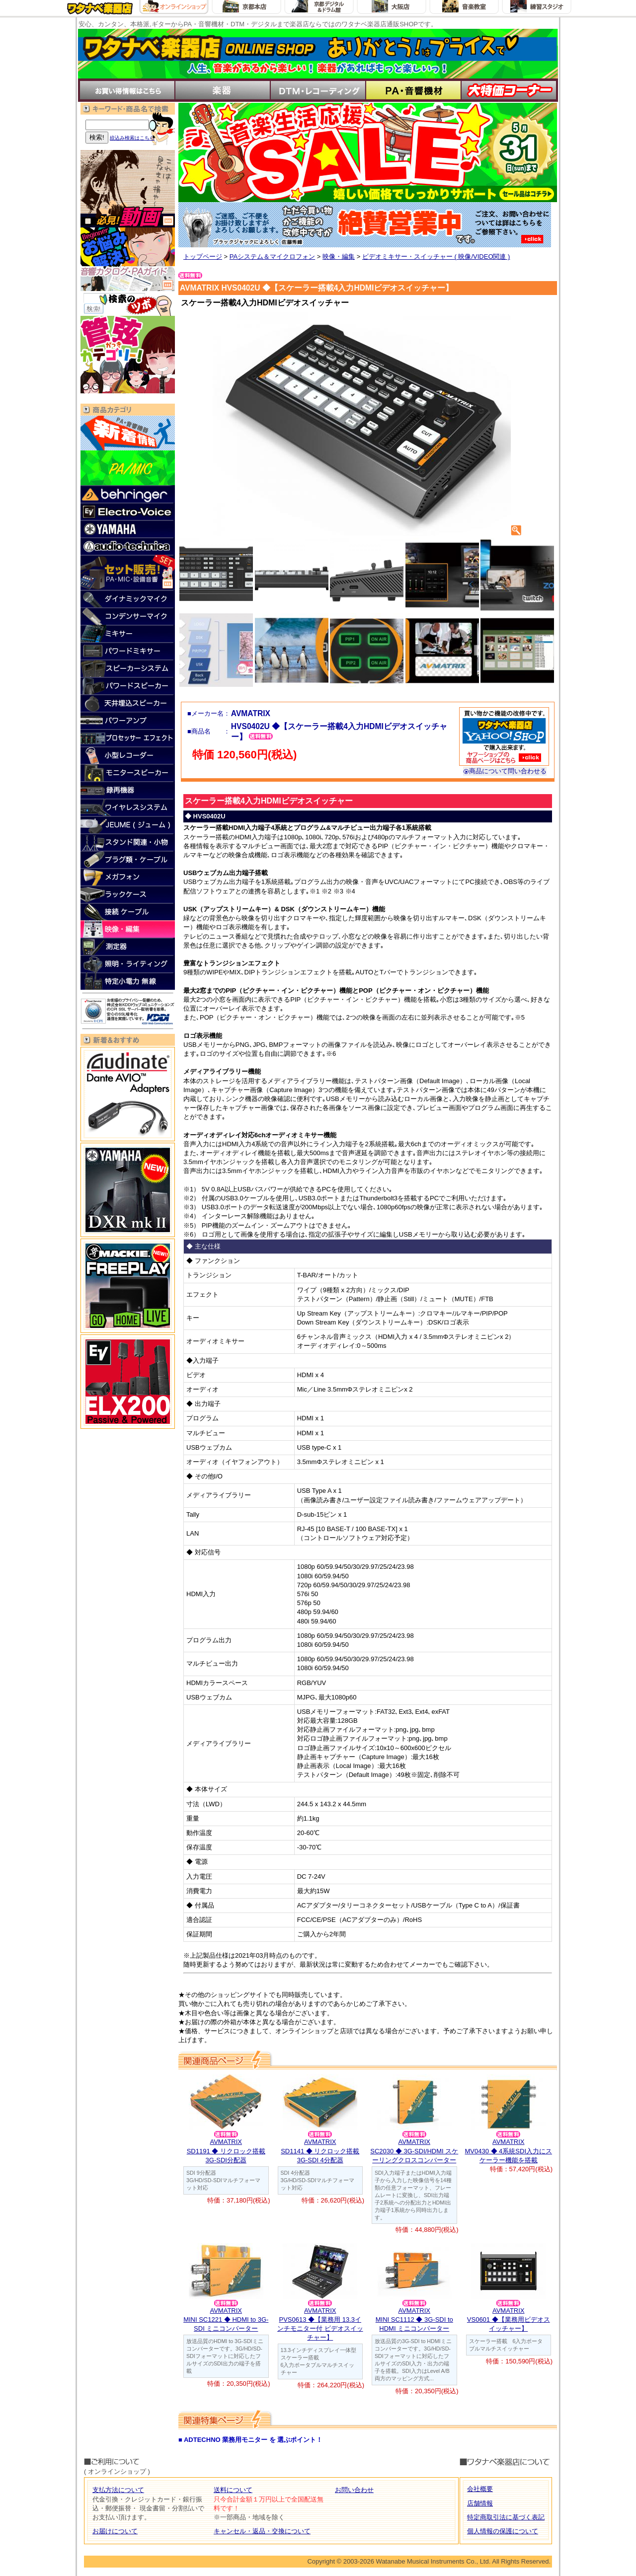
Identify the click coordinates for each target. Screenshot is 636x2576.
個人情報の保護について (502, 2531)
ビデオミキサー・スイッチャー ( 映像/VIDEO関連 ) (436, 256)
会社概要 (480, 2489)
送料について (233, 2490)
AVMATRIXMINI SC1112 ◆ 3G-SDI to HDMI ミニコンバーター (414, 2319)
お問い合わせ (354, 2490)
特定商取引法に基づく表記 (506, 2517)
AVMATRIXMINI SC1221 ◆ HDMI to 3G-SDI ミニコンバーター (225, 2319)
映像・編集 (338, 256)
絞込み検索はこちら (132, 138)
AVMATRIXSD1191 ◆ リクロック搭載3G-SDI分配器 (226, 2150)
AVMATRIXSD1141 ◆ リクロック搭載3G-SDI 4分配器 (320, 2150)
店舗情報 (480, 2503)
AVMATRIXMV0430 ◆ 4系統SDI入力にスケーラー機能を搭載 (508, 2150)
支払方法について (118, 2490)
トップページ (202, 256)
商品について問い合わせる (505, 771)
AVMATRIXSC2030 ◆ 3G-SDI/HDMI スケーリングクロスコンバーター (414, 2150)
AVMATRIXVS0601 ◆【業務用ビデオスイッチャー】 (508, 2319)
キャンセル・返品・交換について (262, 2531)
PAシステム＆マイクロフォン (272, 256)
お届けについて (115, 2531)
